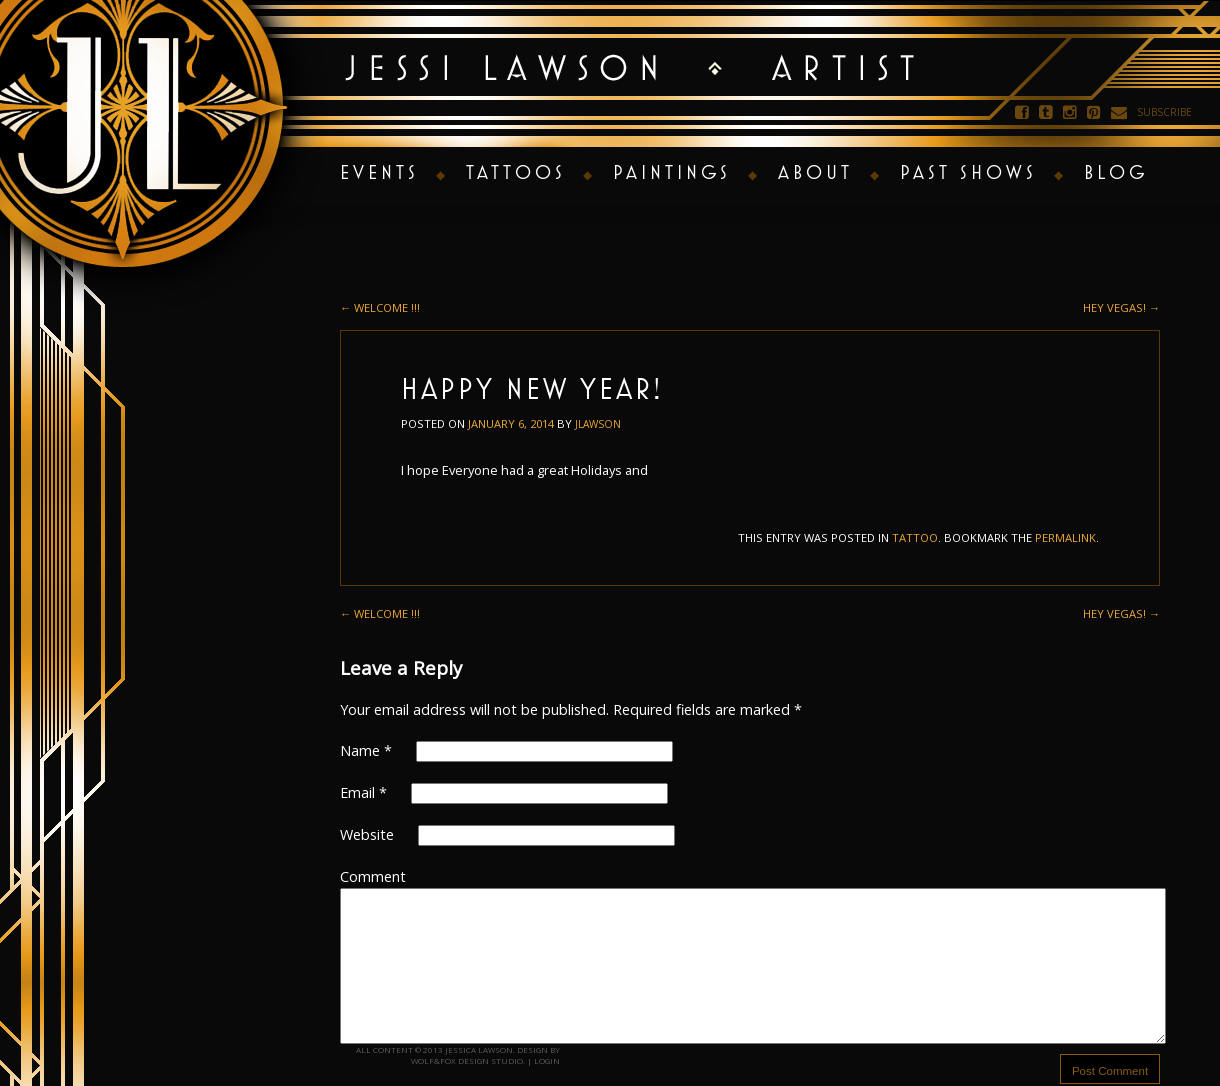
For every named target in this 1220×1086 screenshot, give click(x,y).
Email (363, 792)
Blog (1116, 172)
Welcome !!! (380, 307)
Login (547, 1060)
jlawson (598, 424)
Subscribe (1164, 112)
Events (379, 172)
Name (366, 750)
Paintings (672, 172)
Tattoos (516, 172)
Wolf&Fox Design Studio (467, 1060)
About (815, 172)
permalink (1065, 537)
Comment (373, 876)
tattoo (915, 537)
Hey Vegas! (1121, 307)
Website (367, 834)
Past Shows (968, 172)
